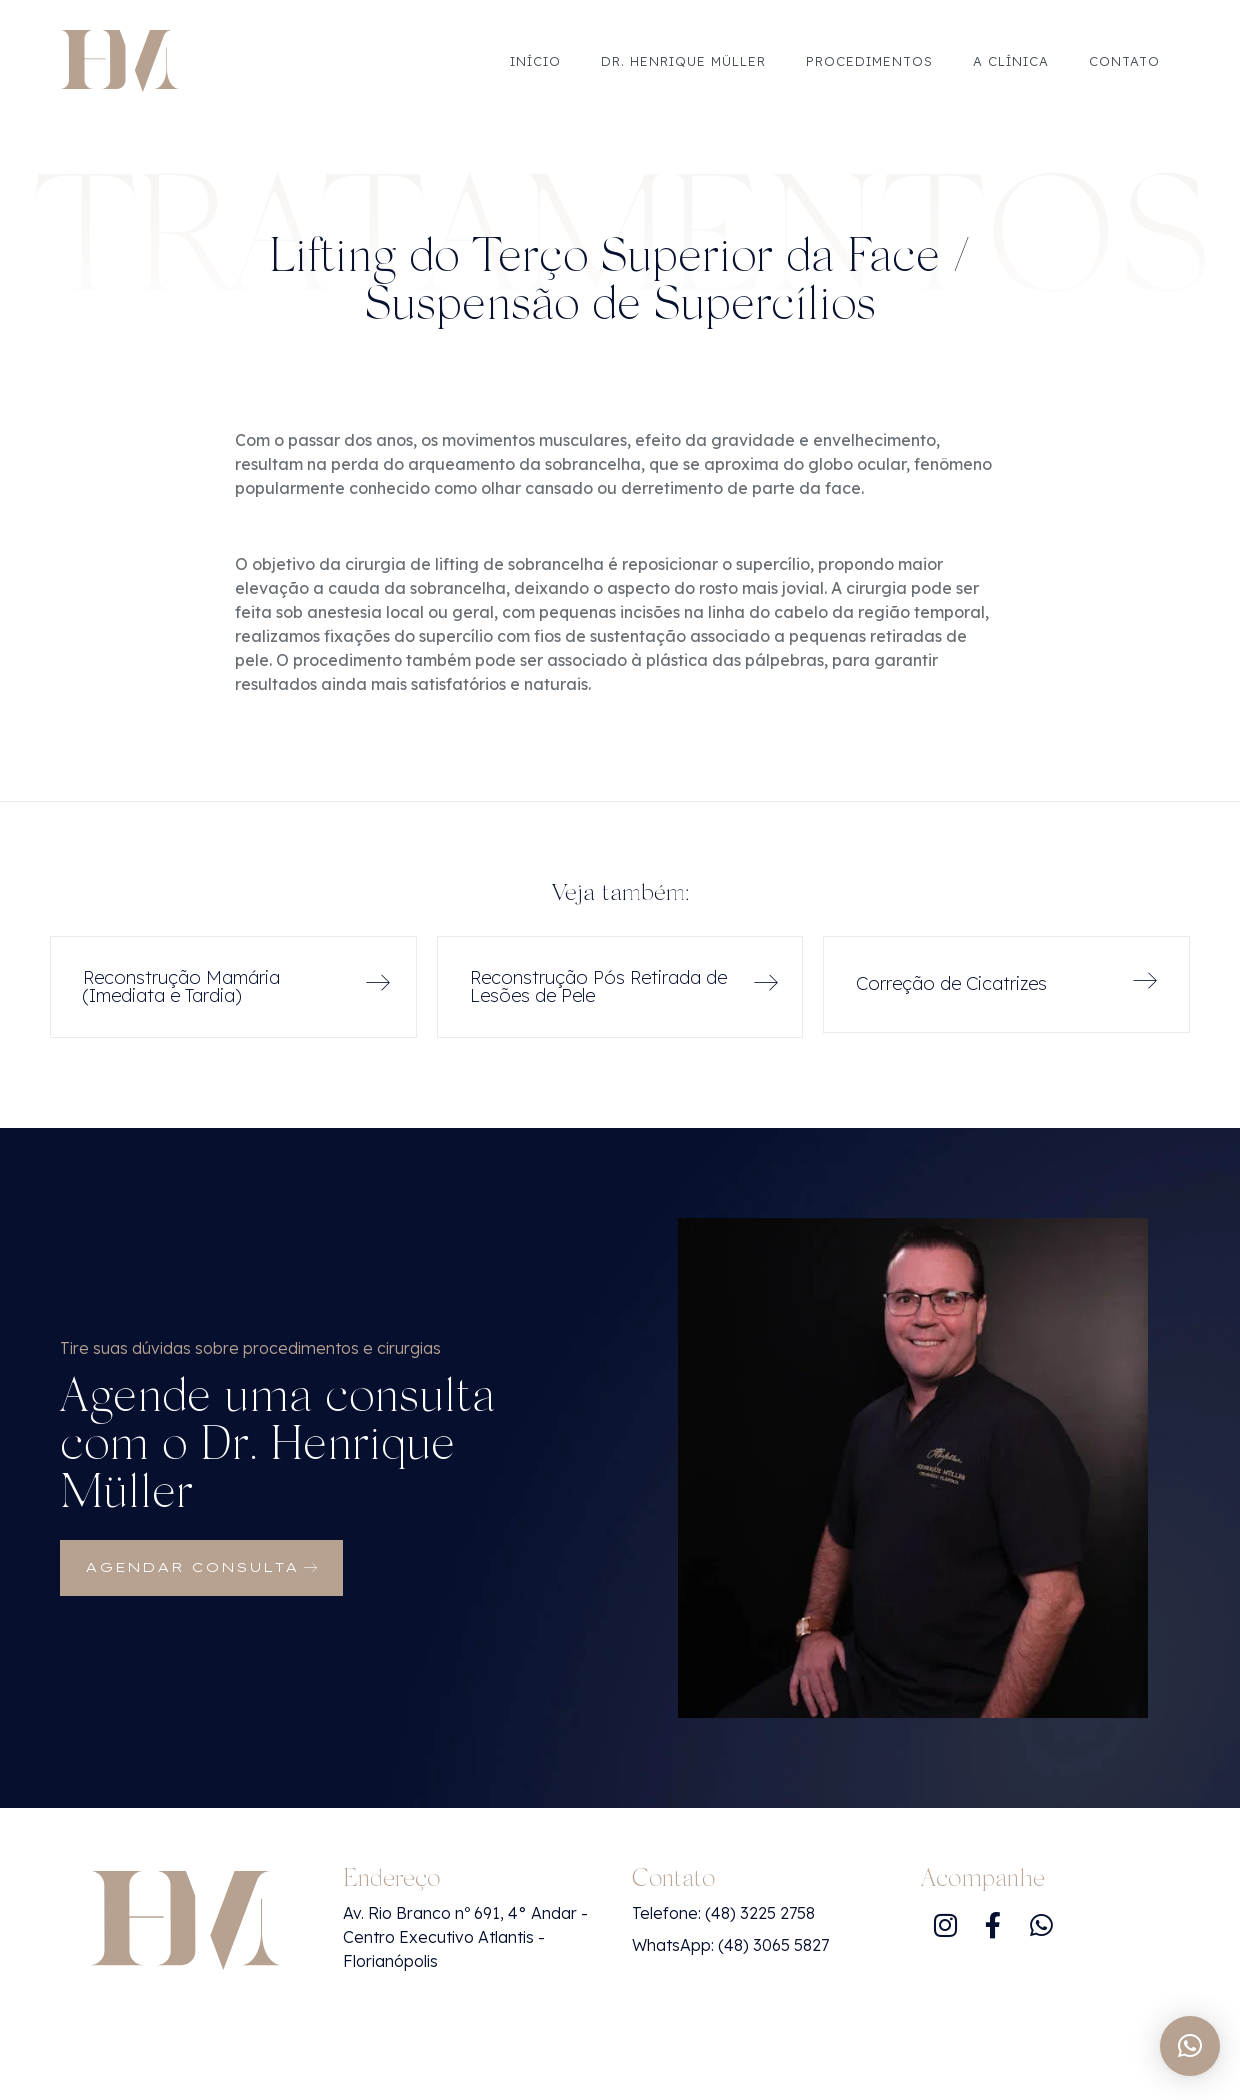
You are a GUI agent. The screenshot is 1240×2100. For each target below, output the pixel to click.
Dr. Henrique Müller (683, 61)
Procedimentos (869, 61)
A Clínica (1011, 61)
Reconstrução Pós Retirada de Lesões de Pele (598, 986)
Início (535, 61)
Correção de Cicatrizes (951, 983)
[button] (1190, 2046)
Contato (1124, 61)
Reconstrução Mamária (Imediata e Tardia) (181, 986)
